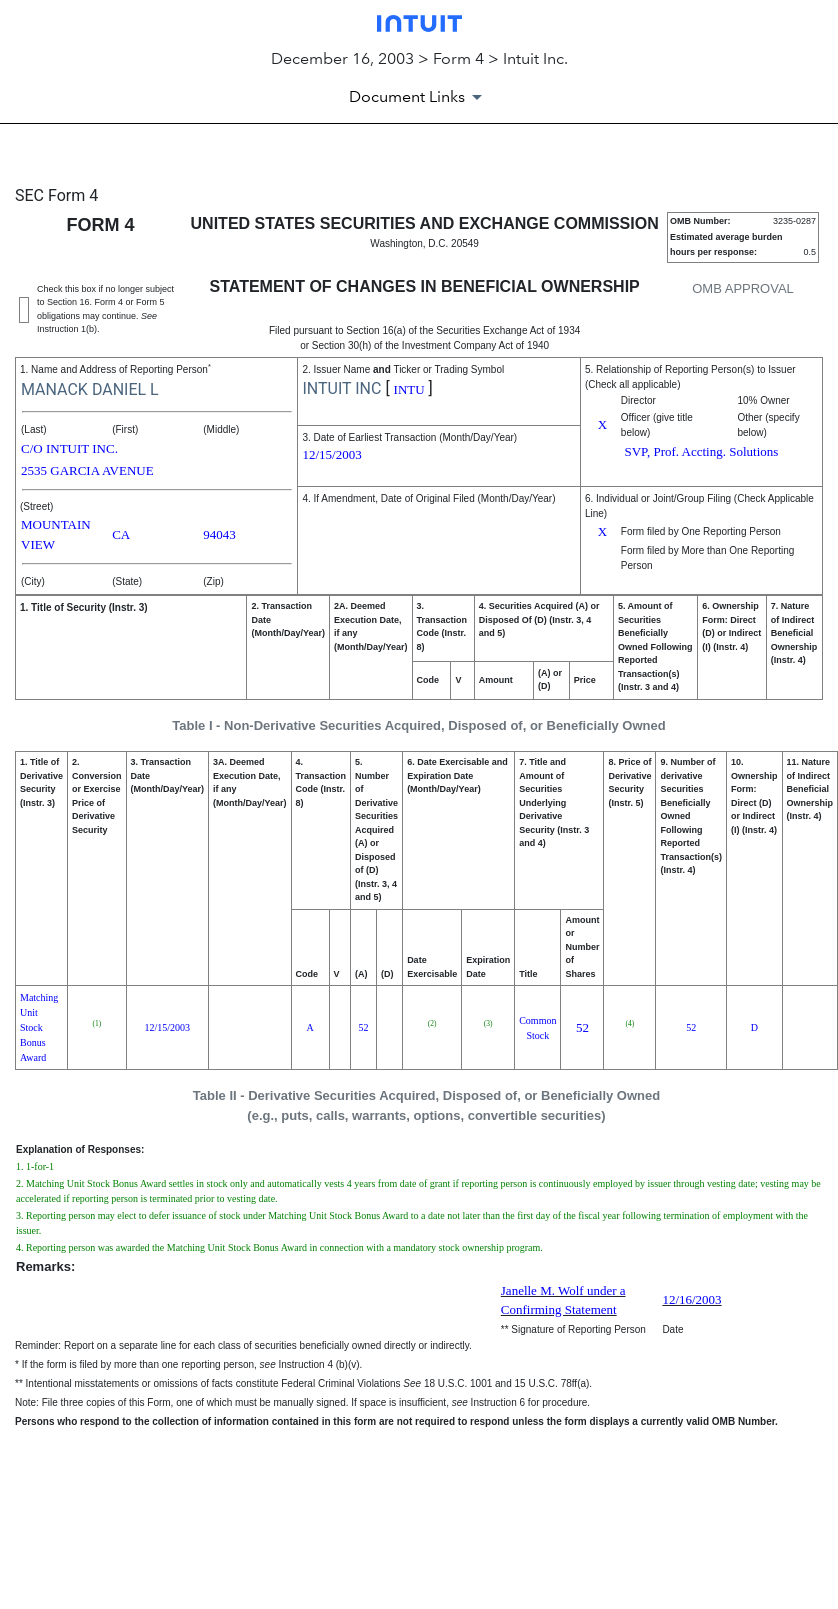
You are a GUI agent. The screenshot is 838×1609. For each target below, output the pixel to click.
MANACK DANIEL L (90, 389)
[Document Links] (419, 97)
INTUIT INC (341, 388)
